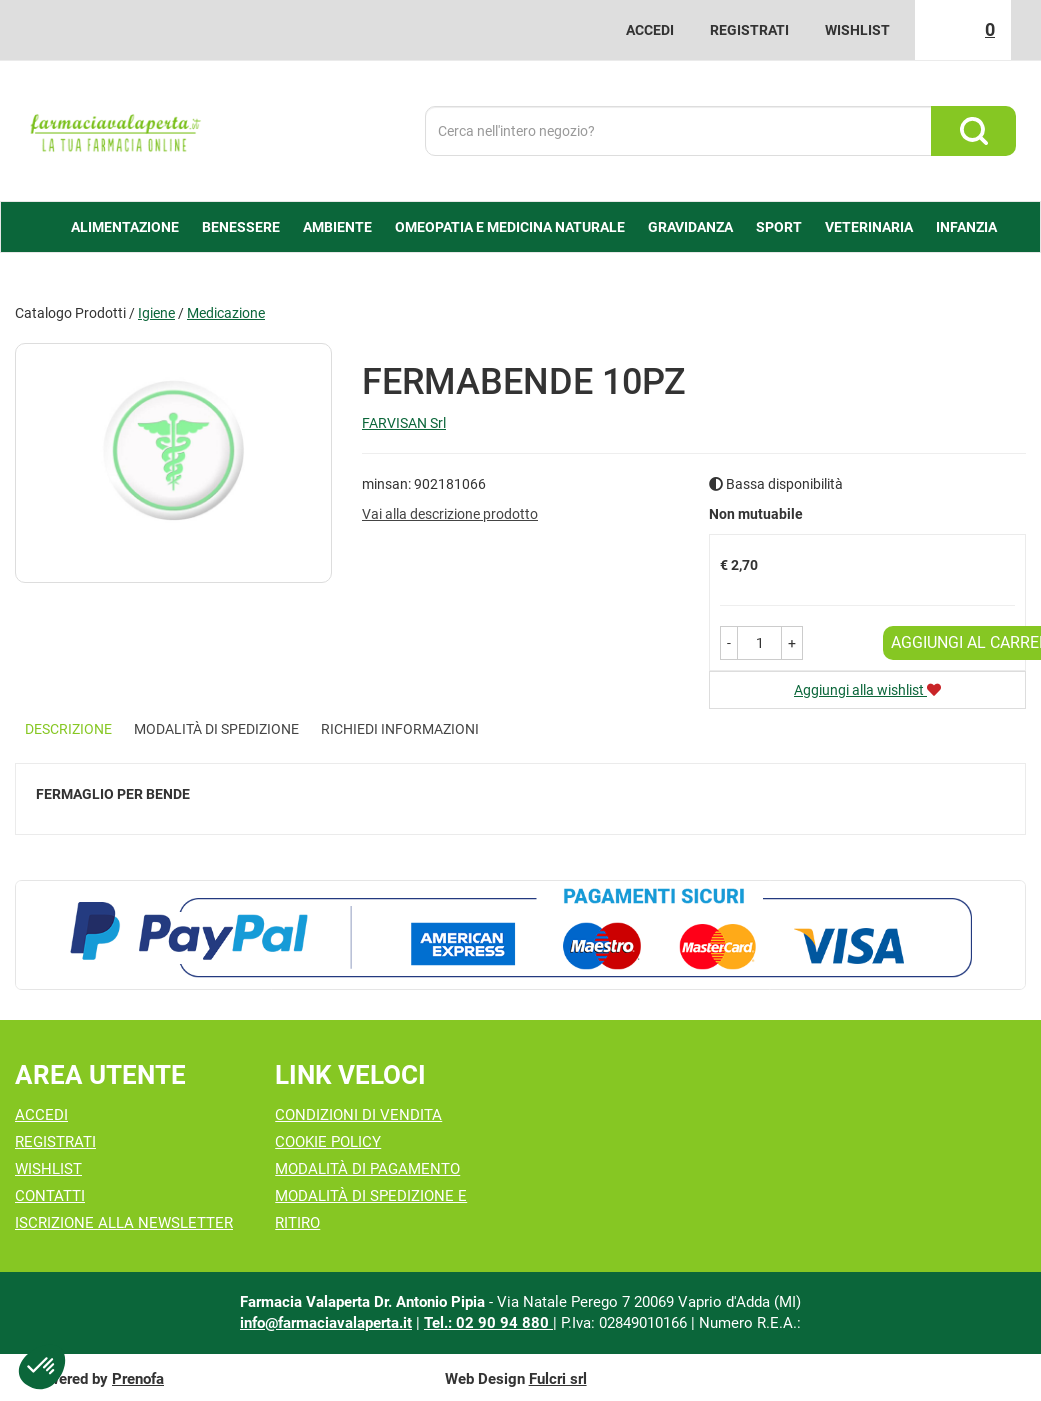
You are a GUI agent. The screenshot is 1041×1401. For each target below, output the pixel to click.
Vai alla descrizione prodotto (450, 514)
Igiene (156, 313)
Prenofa (138, 1379)
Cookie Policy (328, 1142)
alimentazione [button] (125, 227)
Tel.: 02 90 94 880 (488, 1323)
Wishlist (857, 30)
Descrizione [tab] (68, 729)
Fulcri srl (558, 1379)
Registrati (749, 30)
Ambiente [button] (337, 227)
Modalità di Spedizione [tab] (216, 729)
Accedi (650, 30)
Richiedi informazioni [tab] (400, 729)
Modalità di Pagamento (367, 1169)
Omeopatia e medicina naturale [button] (510, 227)
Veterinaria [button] (869, 227)
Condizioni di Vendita (358, 1115)
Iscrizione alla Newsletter (124, 1223)
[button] (729, 643)
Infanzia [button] (966, 227)
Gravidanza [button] (690, 227)
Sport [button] (779, 227)
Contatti (50, 1196)
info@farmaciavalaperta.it (326, 1323)
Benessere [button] (241, 227)
